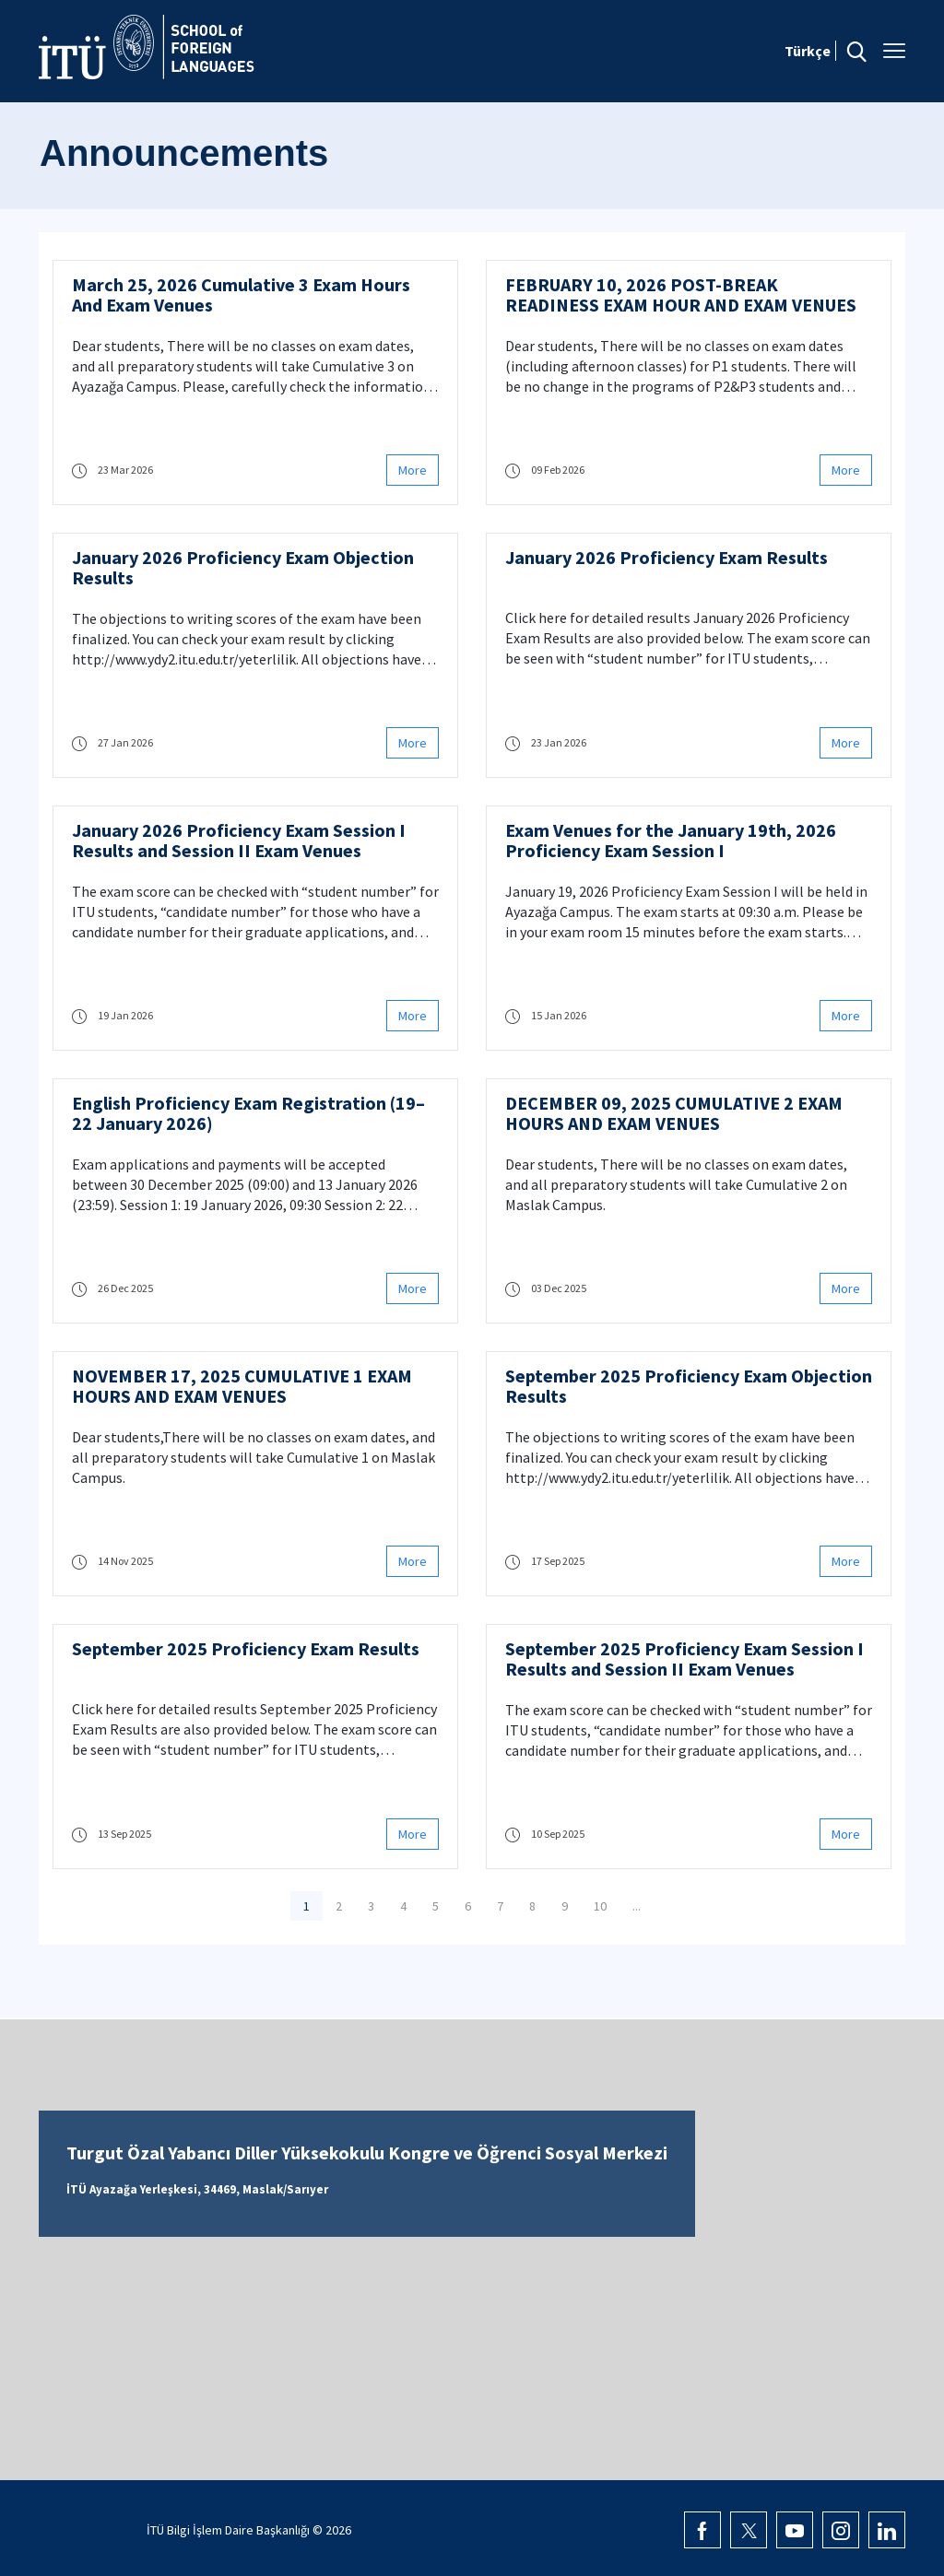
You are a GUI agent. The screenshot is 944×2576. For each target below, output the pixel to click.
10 (600, 1906)
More (412, 470)
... (636, 1906)
